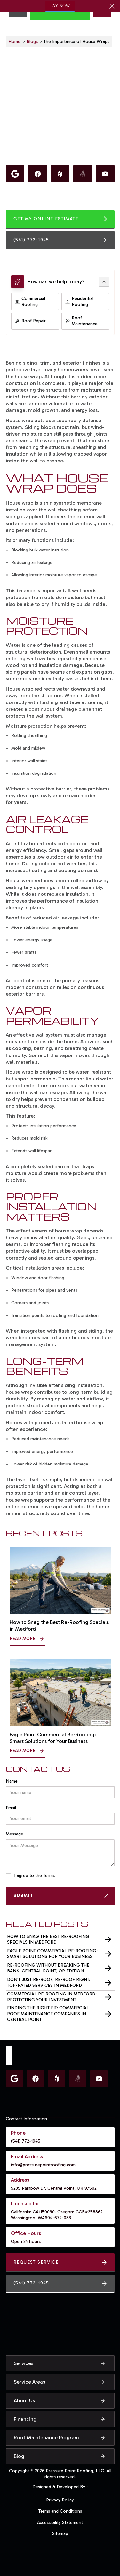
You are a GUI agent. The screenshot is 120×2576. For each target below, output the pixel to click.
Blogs (31, 41)
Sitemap (60, 2534)
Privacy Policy (60, 2500)
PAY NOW (60, 6)
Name (12, 1781)
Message (14, 1834)
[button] (112, 6)
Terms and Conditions (60, 2511)
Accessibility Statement (60, 2522)
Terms (49, 1875)
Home (14, 41)
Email (11, 1807)
